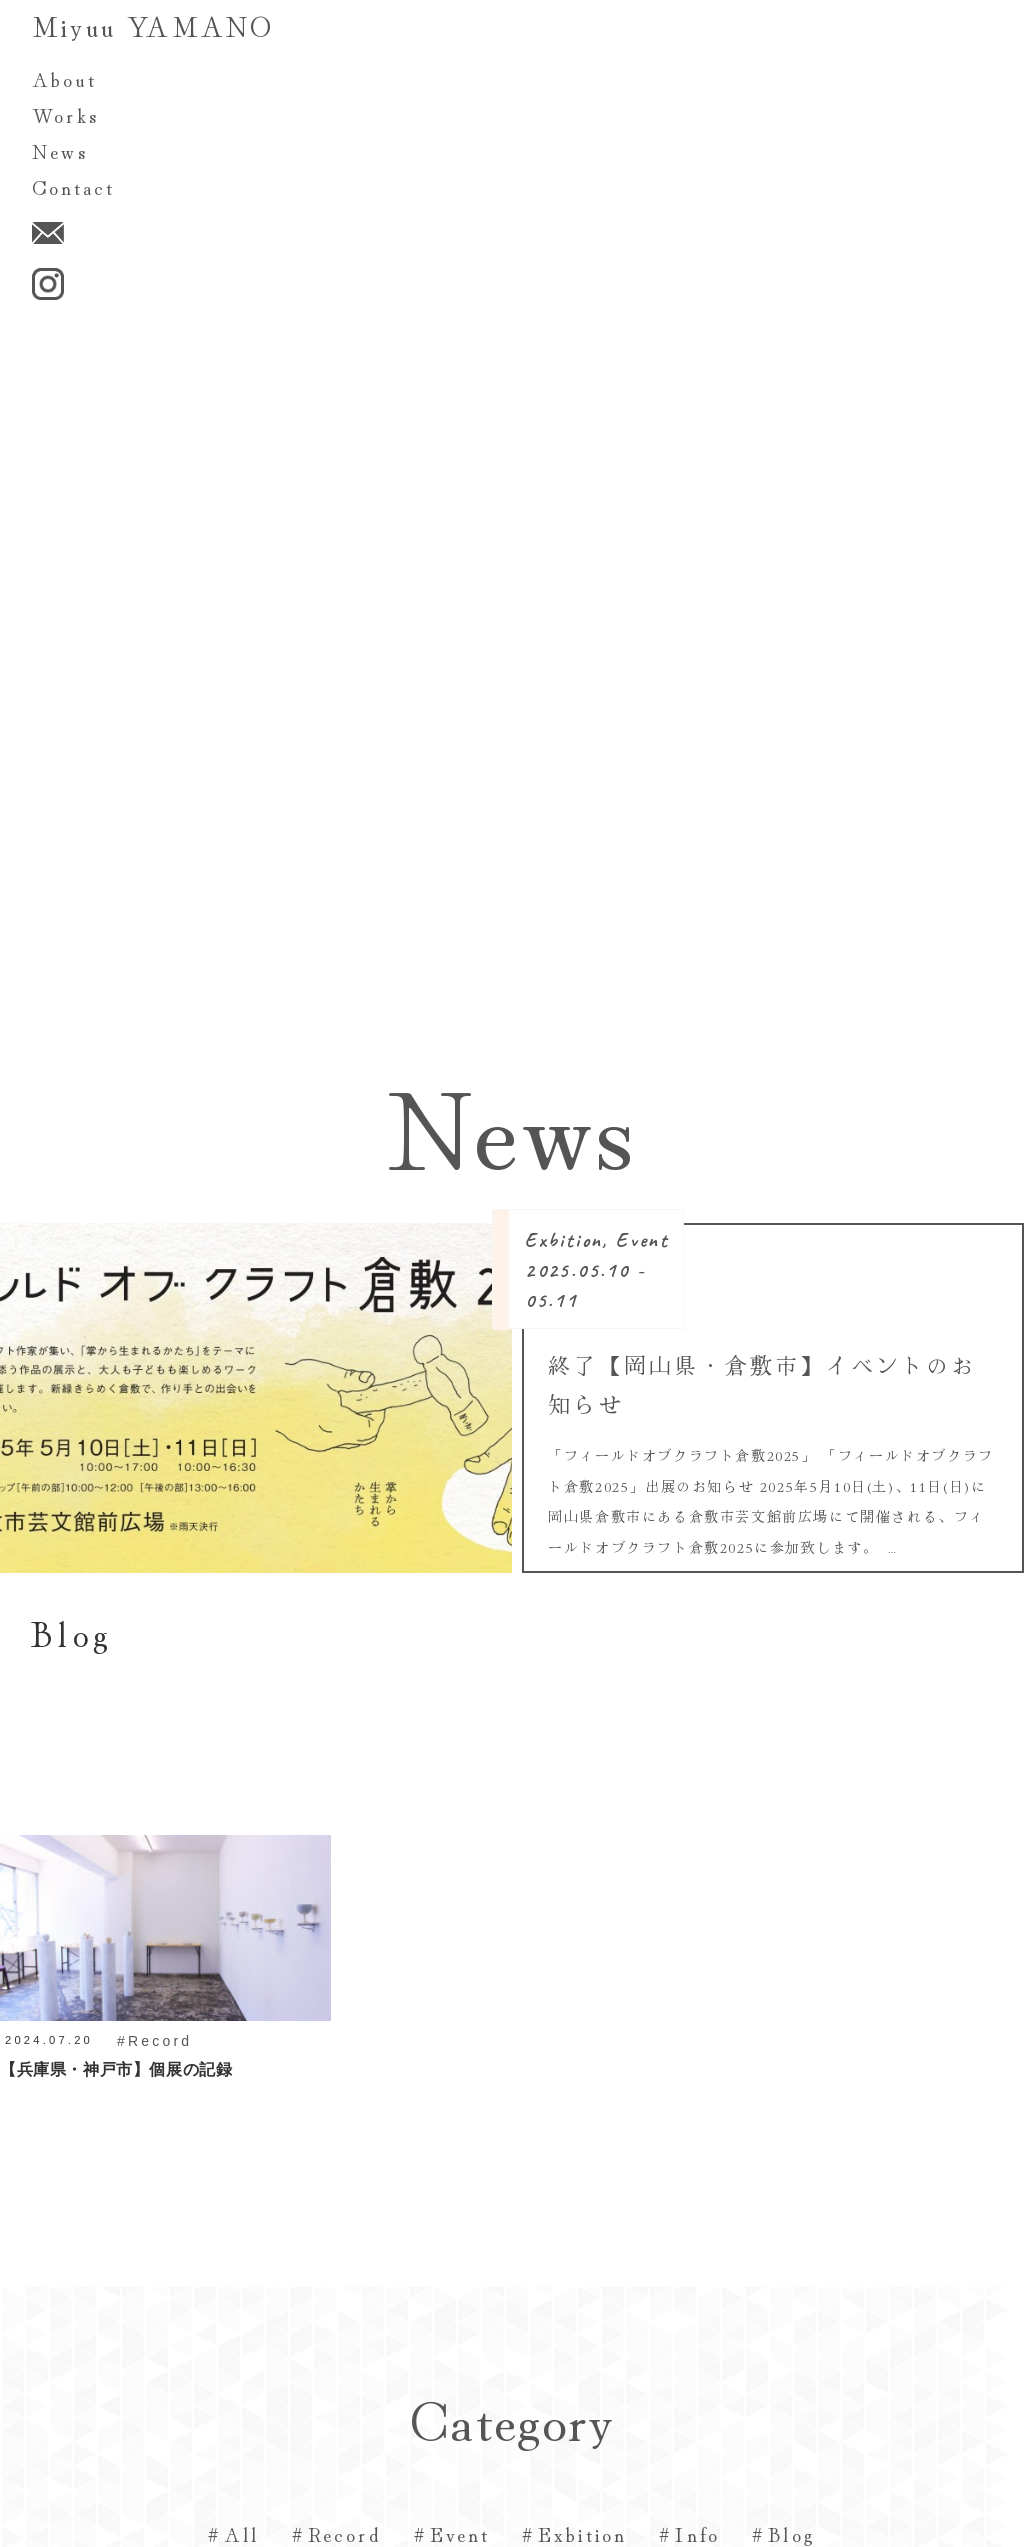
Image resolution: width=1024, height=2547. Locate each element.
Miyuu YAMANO (153, 25)
